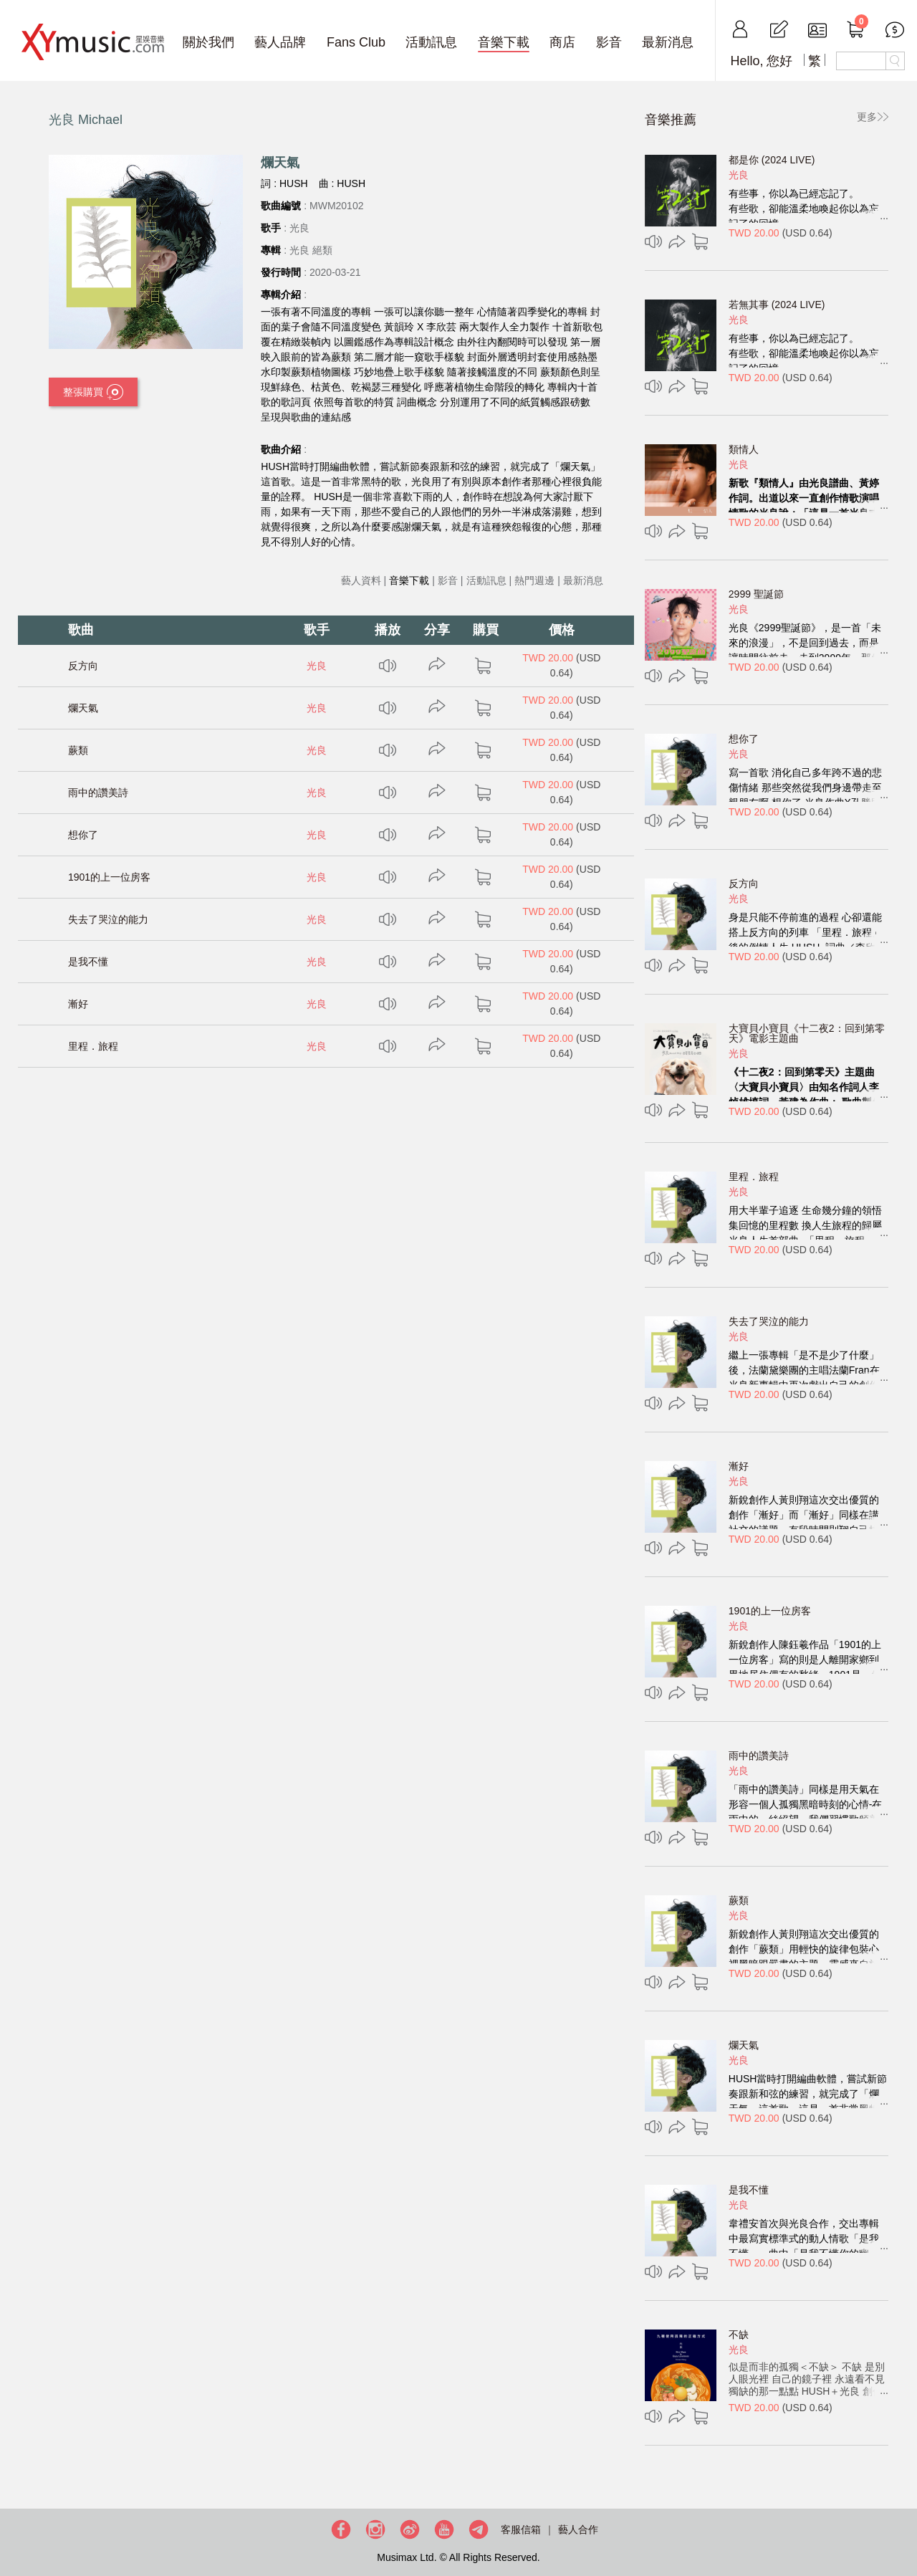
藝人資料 (361, 580)
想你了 (83, 835)
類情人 (744, 449)
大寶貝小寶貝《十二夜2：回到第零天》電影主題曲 (807, 1033)
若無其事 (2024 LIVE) (777, 304)
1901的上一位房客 (109, 877)
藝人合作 (578, 2529)
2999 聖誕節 (756, 594)
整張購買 (93, 392)
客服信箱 (521, 2529)
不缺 (739, 2334)
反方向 (83, 665)
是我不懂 (88, 961)
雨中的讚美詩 (98, 792)
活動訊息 (431, 42)
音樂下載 (503, 42)
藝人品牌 (280, 42)
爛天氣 (83, 708)
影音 (609, 42)
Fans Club (356, 42)
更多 (867, 117)
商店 (562, 42)
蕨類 (78, 750)
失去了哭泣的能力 (108, 919)
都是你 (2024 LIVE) (772, 160)
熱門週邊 (534, 580)
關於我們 (208, 42)
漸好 (78, 1004)
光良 (317, 665)
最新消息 (667, 42)
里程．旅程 (93, 1046)
